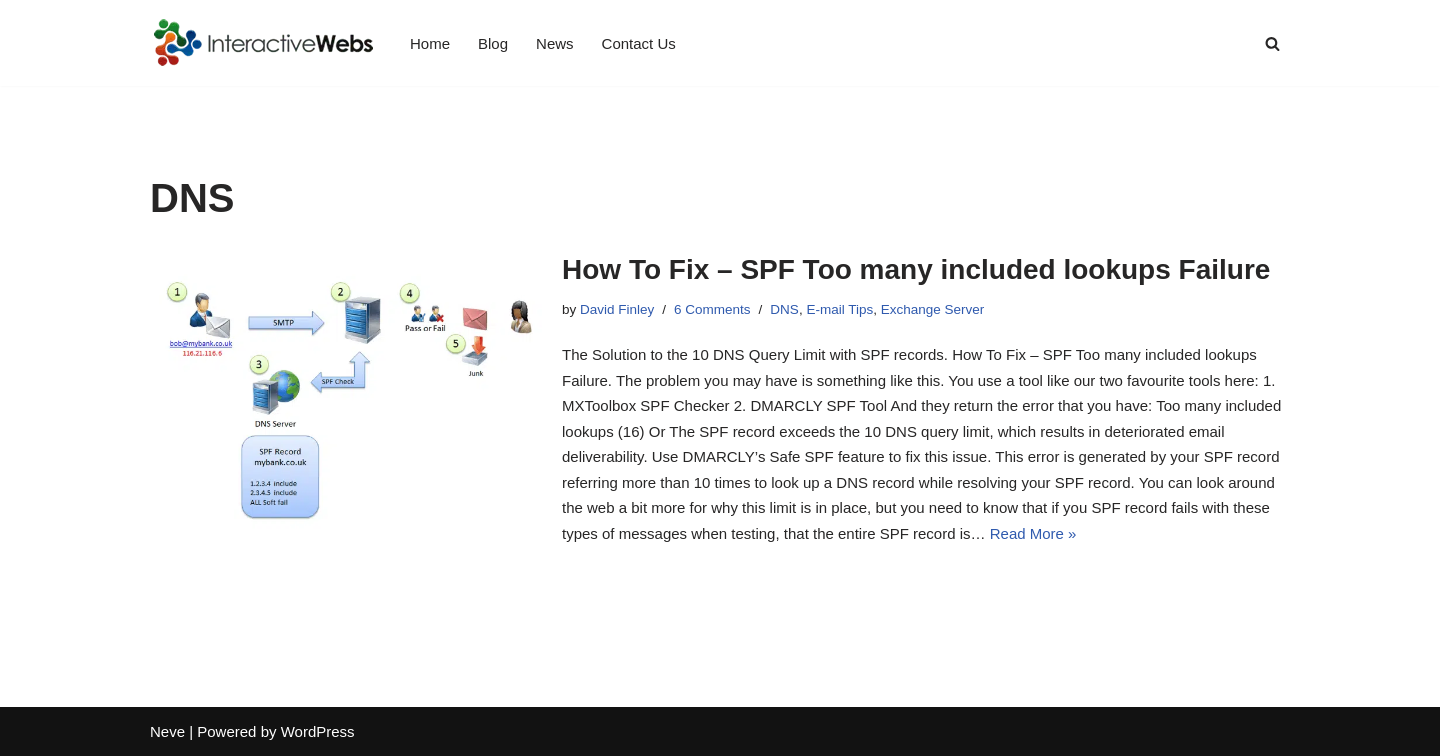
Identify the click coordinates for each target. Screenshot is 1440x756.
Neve (167, 731)
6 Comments (712, 309)
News (555, 43)
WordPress (318, 731)
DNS (784, 309)
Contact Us (639, 43)
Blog (493, 43)
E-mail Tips (839, 309)
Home (430, 43)
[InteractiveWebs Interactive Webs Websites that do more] (263, 43)
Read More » (1033, 533)
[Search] (1272, 43)
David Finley (617, 309)
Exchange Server (933, 309)
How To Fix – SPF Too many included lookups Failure (916, 269)
